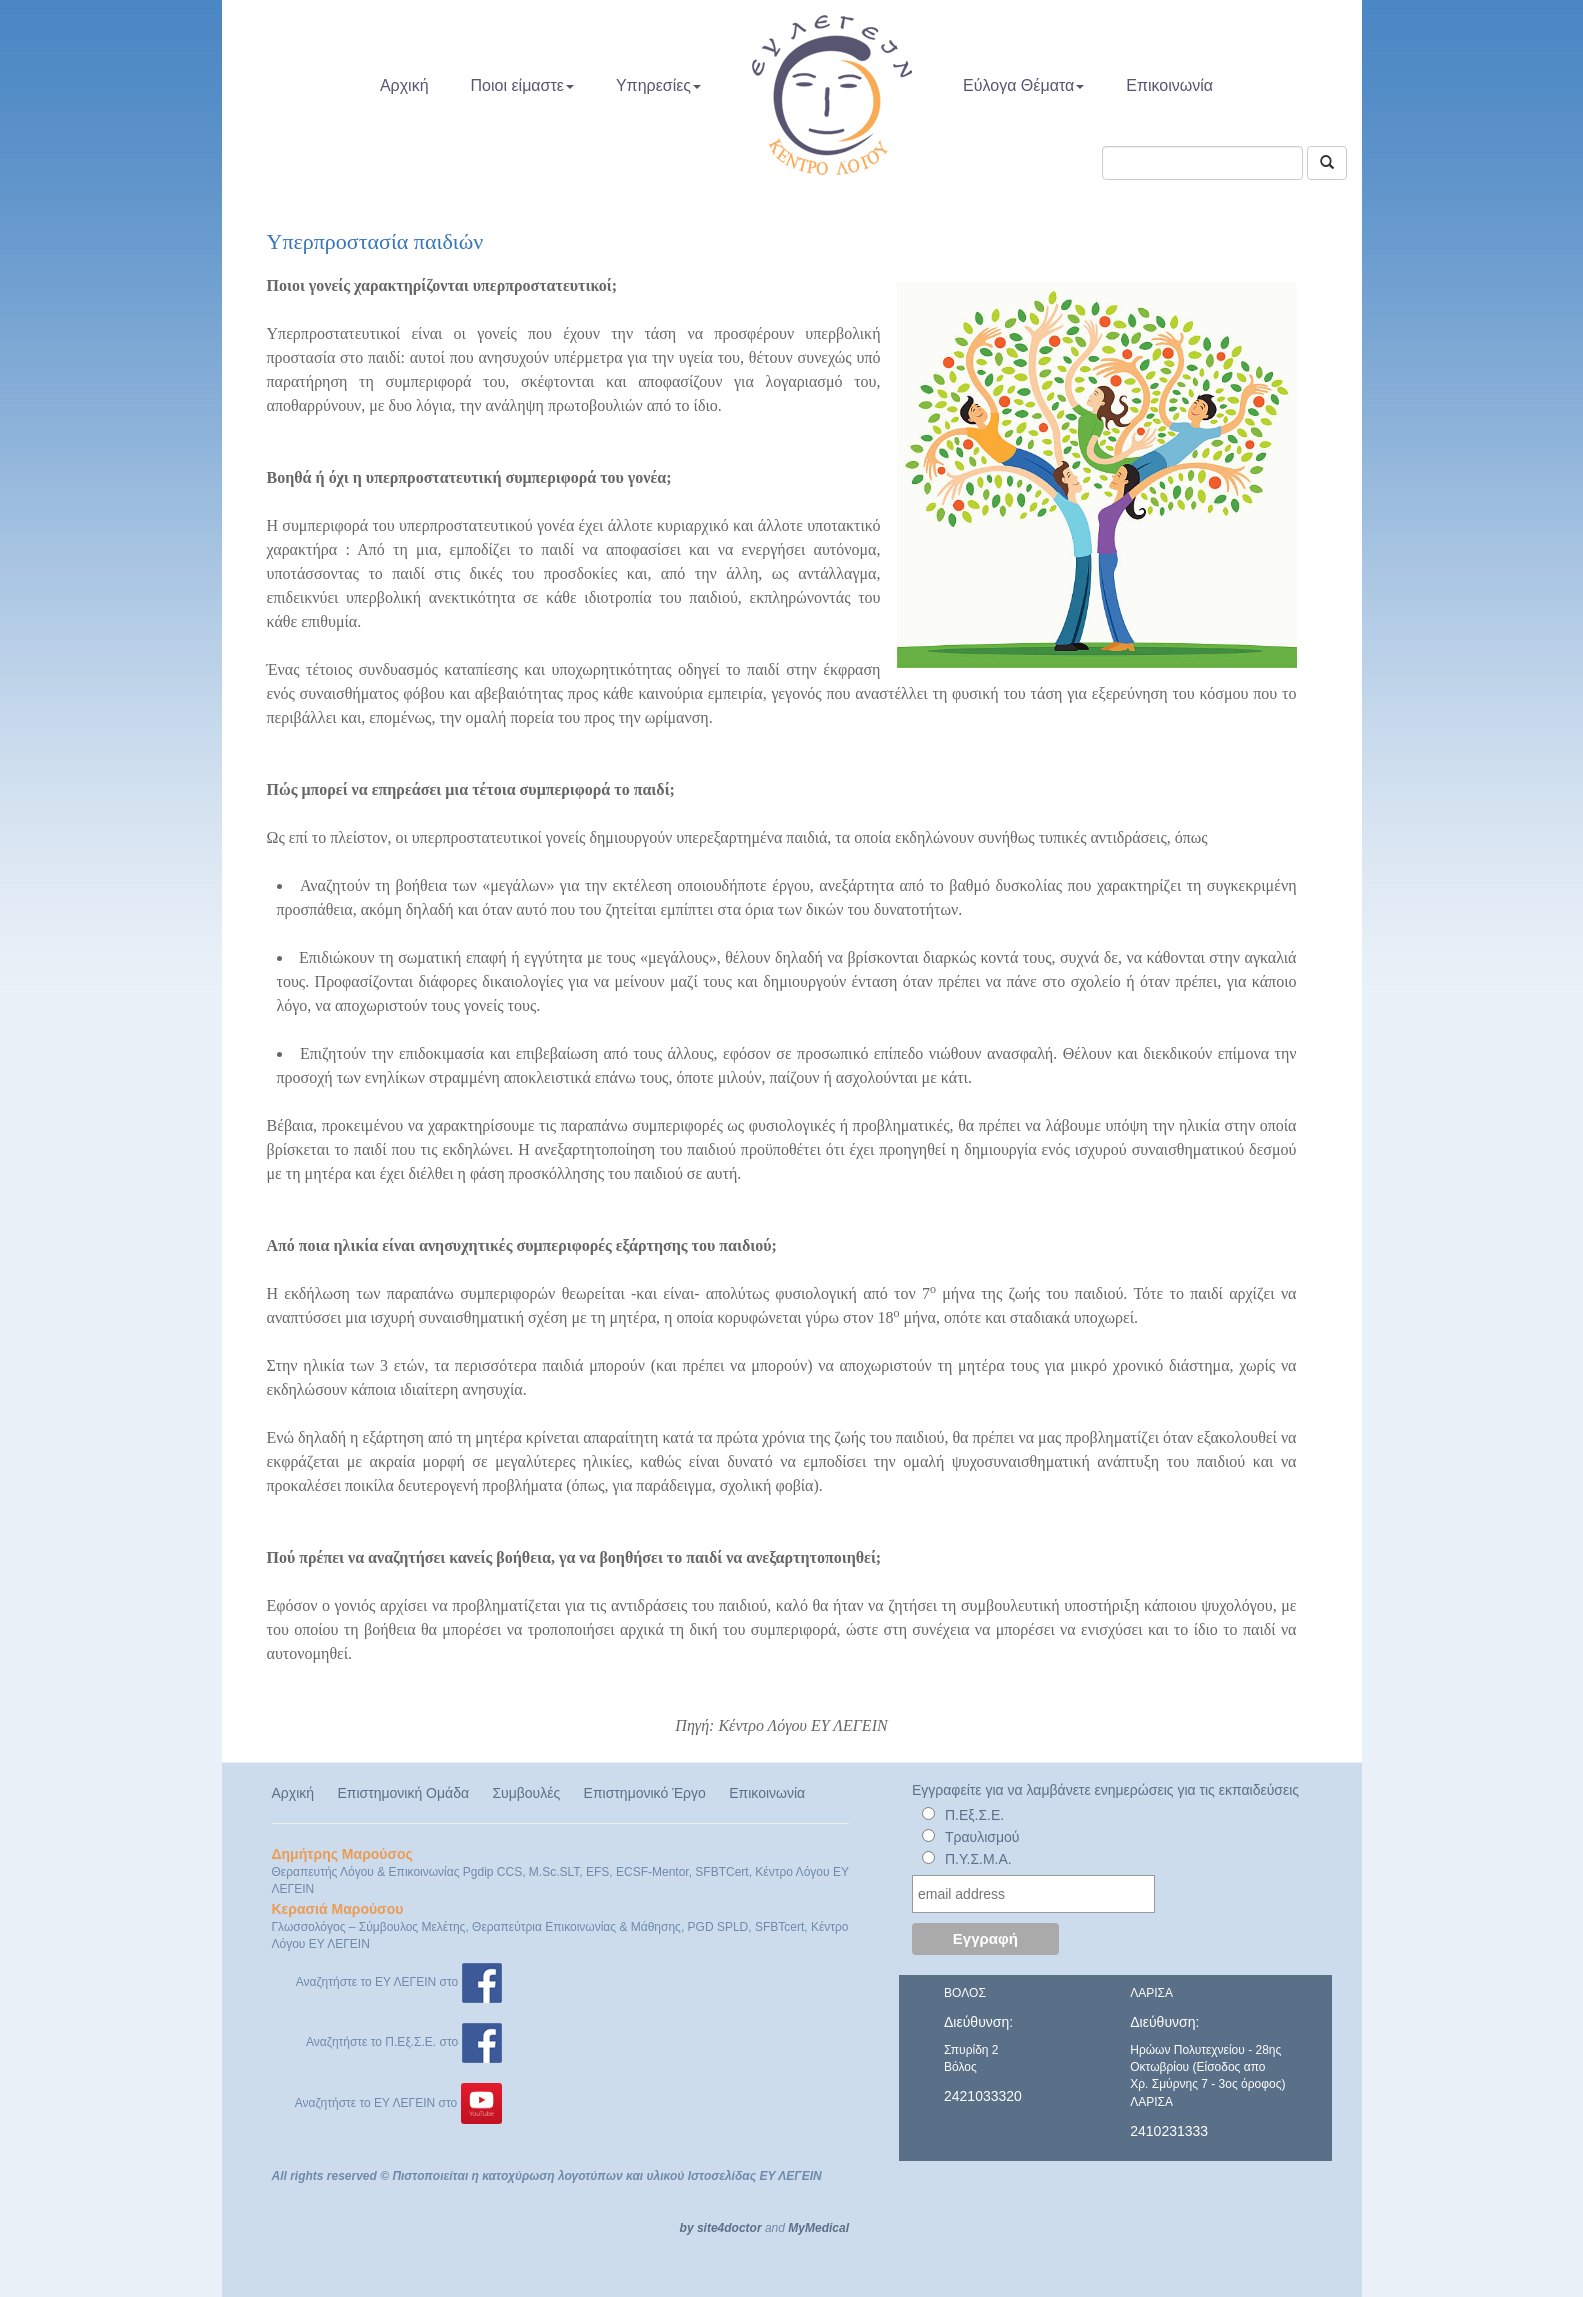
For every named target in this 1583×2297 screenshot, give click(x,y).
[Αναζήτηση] (1327, 163)
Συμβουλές (526, 1793)
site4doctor (729, 2228)
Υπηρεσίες (658, 85)
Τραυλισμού (982, 1837)
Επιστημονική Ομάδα (403, 1793)
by (687, 2228)
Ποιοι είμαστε (522, 85)
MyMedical (818, 2228)
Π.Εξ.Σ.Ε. (974, 1815)
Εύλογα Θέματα (1023, 85)
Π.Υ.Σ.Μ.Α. (978, 1859)
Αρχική (404, 85)
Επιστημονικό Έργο (645, 1793)
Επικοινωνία (1169, 85)
